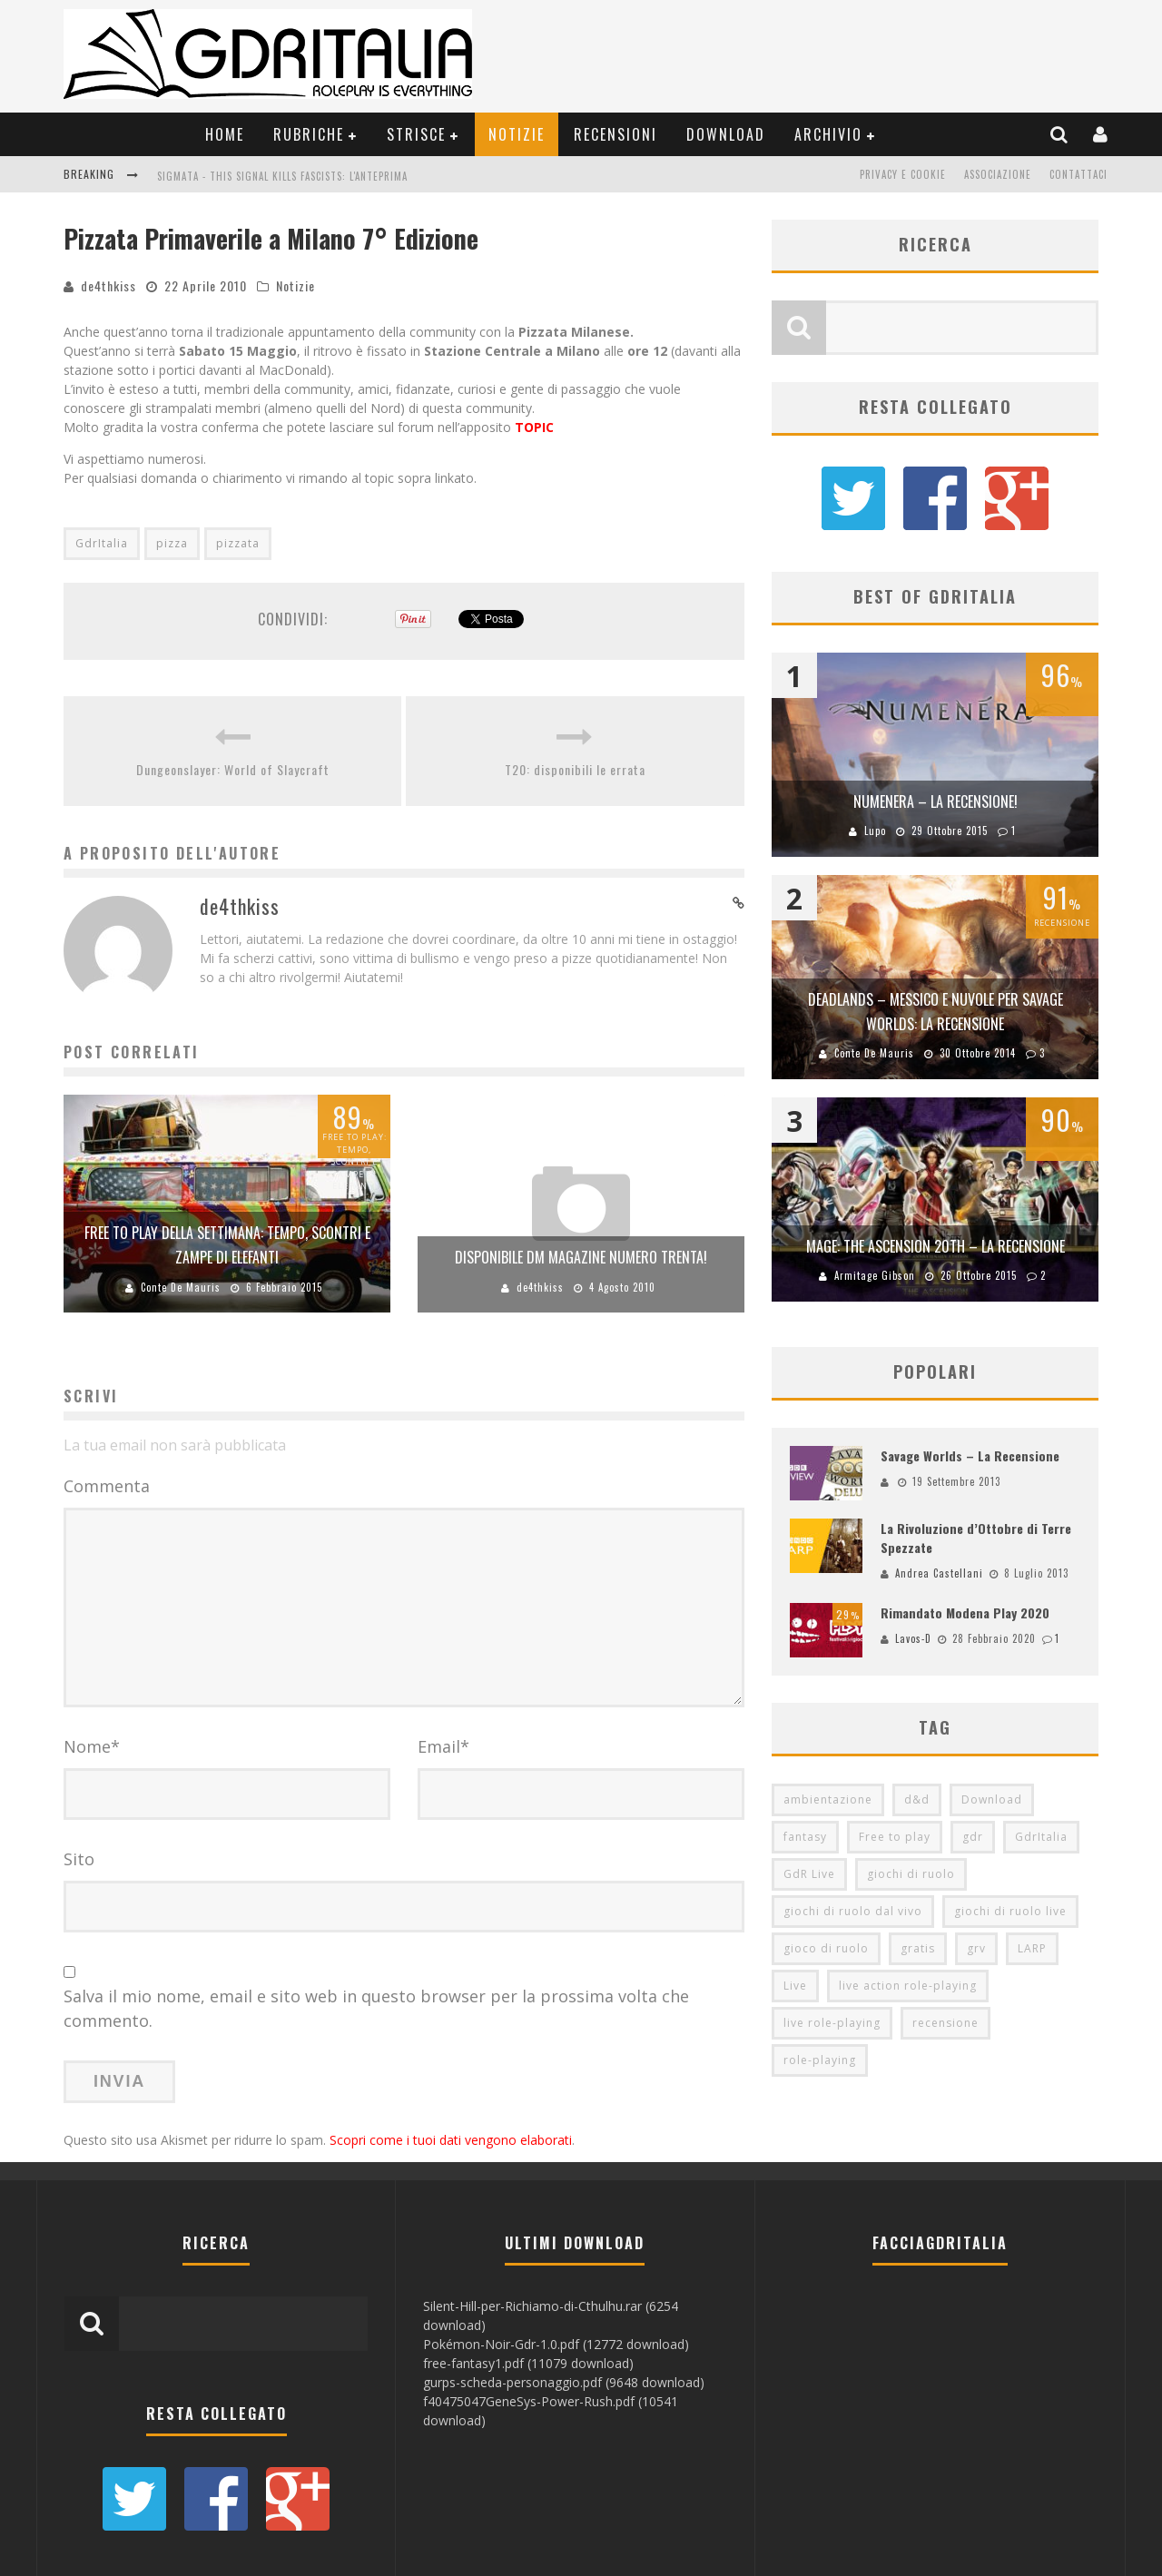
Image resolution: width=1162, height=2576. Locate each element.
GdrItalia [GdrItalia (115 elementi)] (1041, 1837)
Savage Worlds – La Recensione (970, 1455)
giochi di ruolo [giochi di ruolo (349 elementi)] (911, 1875)
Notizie (516, 134)
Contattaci (1078, 174)
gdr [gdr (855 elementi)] (972, 1837)
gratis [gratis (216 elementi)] (918, 1949)
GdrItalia (101, 543)
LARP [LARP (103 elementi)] (1032, 1949)
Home (224, 134)
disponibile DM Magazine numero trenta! (581, 1257)
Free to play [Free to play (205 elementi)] (895, 1837)
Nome (92, 1746)
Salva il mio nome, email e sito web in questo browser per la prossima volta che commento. (376, 2008)
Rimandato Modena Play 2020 (965, 1613)
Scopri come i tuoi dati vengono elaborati (451, 2139)
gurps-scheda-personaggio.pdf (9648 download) (563, 2382)
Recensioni (615, 134)
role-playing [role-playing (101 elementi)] (819, 2061)
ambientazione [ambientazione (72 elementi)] (827, 1800)
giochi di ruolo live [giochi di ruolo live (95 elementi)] (1010, 1912)
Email (443, 1746)
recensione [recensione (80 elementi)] (945, 2023)
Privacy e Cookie (903, 174)
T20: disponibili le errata (575, 769)
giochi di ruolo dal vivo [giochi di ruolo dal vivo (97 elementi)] (852, 1912)
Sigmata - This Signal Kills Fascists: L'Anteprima (282, 176)
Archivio (828, 134)
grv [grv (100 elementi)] (976, 1949)
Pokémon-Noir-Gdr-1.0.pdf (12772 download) (556, 2344)
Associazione (997, 174)
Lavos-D (913, 1639)
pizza (172, 543)
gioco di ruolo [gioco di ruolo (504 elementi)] (826, 1949)
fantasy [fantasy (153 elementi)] (805, 1837)
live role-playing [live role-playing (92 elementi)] (832, 2023)
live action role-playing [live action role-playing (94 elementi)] (908, 1986)
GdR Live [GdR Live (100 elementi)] (809, 1875)
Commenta (107, 1486)
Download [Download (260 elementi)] (991, 1800)
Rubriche (308, 134)
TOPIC (534, 427)
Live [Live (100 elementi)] (795, 1986)
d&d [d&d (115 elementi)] (917, 1800)
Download (725, 134)
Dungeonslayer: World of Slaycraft (233, 769)
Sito (79, 1859)
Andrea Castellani (939, 1573)
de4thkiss (108, 285)
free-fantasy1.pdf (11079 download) (528, 2363)
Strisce (416, 134)
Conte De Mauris (181, 1287)
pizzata (238, 543)
